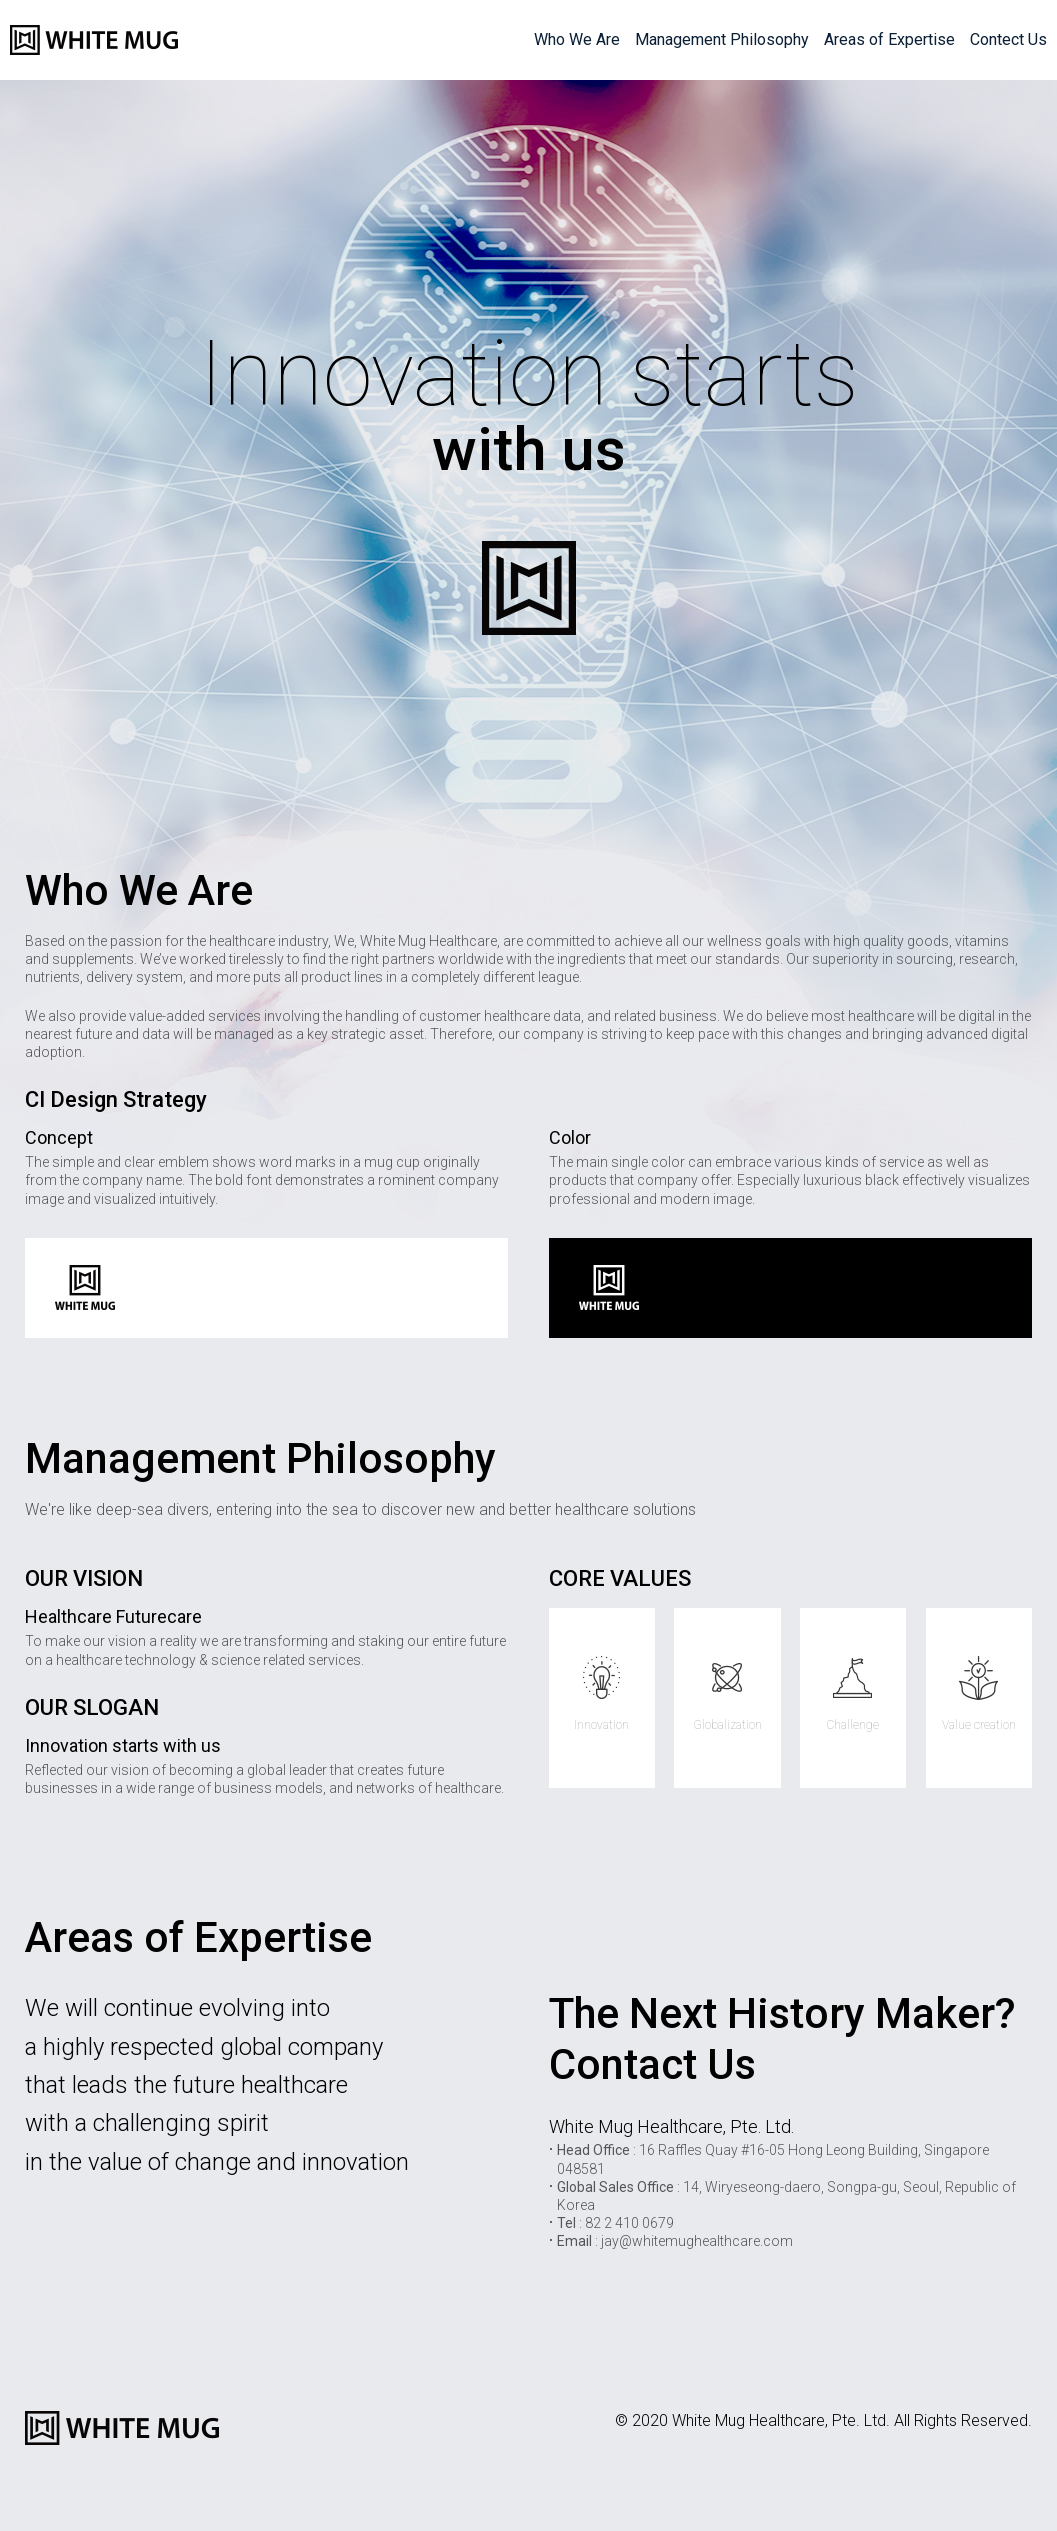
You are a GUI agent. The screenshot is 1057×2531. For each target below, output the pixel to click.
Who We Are (577, 39)
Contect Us (1008, 39)
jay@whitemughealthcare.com (697, 2241)
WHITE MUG (94, 40)
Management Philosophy (722, 39)
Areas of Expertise (889, 39)
